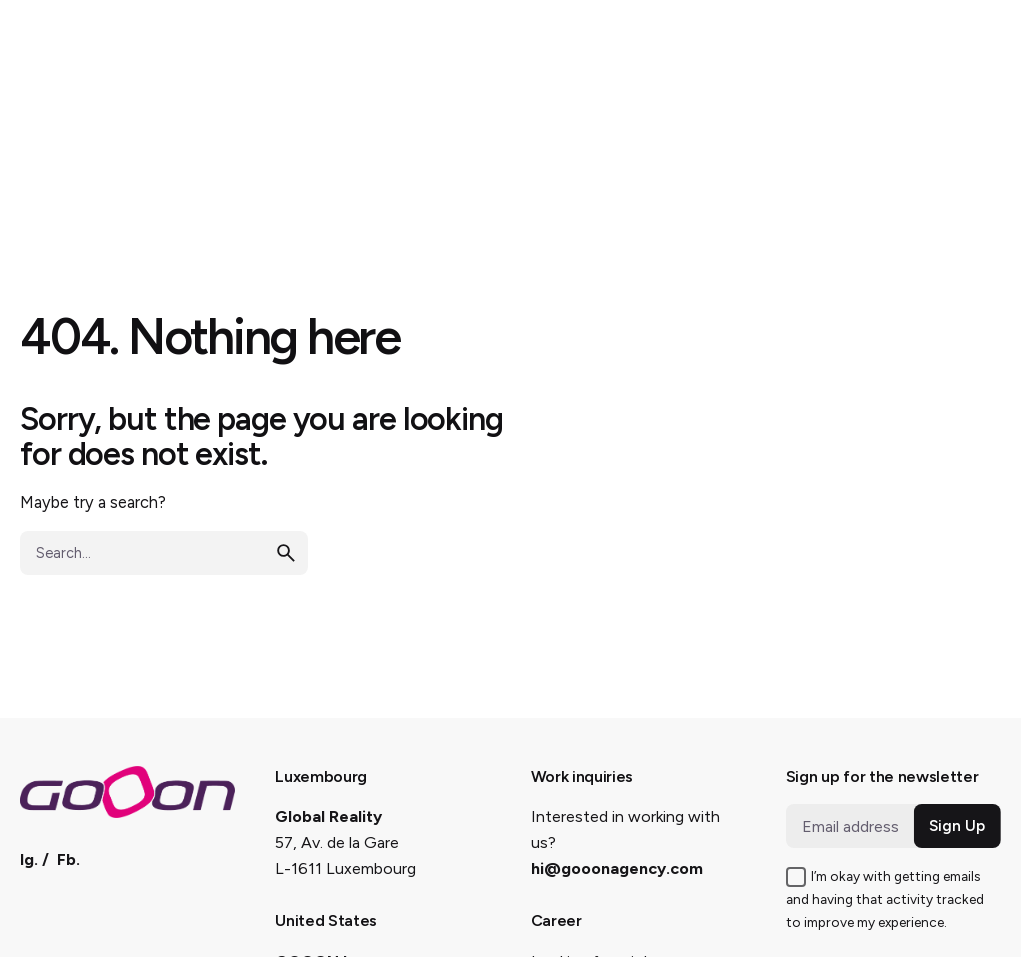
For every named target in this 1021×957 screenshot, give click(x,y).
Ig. (29, 859)
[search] (286, 553)
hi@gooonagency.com (617, 868)
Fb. (68, 859)
